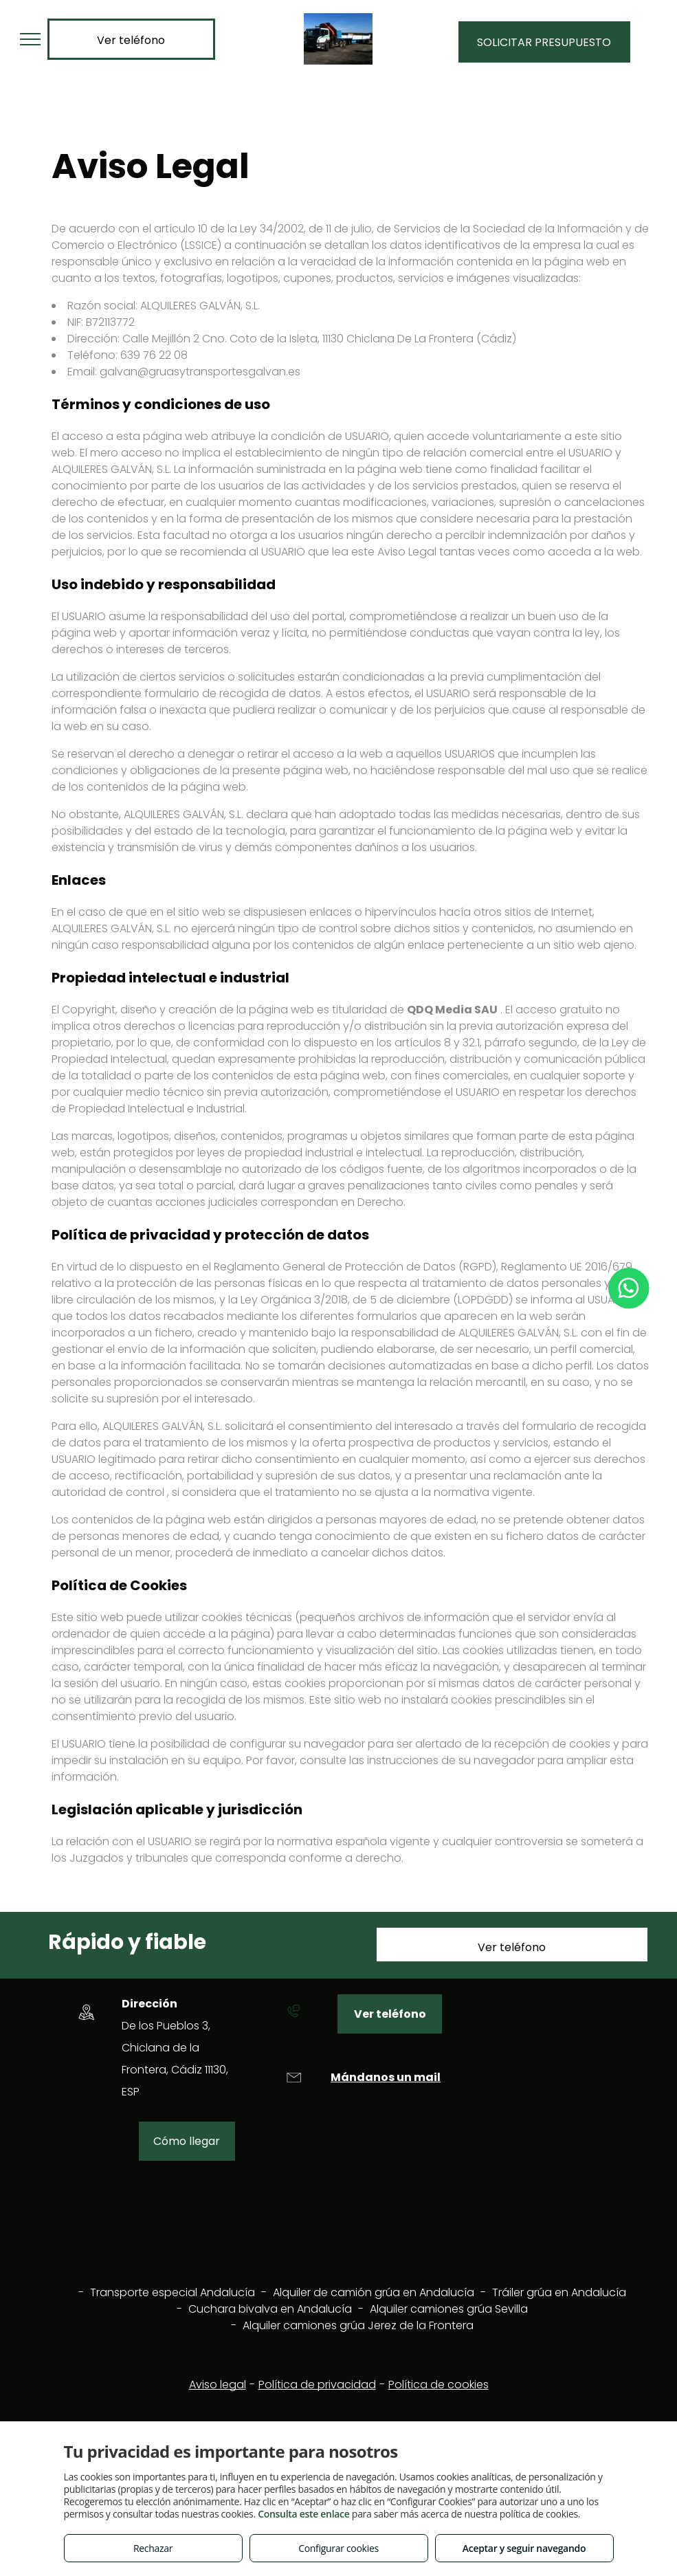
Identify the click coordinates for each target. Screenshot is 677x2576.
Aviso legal (217, 2384)
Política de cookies (438, 2384)
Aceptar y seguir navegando (524, 2548)
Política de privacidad (317, 2384)
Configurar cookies (338, 2548)
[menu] (30, 39)
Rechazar (153, 2548)
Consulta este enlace (303, 2513)
